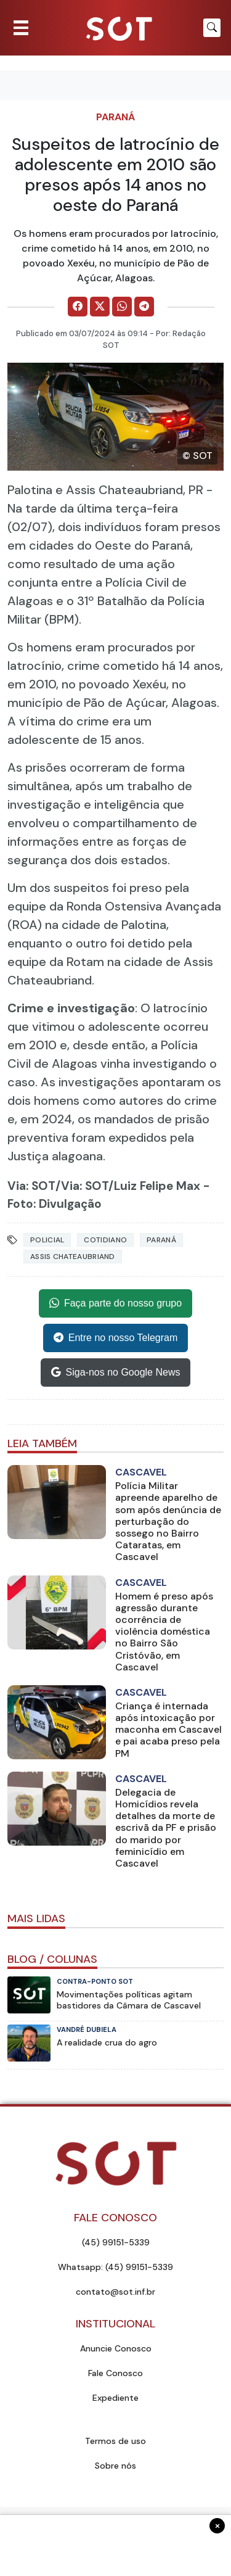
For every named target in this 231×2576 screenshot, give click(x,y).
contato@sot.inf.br (115, 2291)
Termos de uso (115, 2440)
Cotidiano (105, 1240)
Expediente (115, 2397)
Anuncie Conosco (116, 2348)
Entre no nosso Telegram (116, 1338)
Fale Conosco (115, 2373)
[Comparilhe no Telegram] (144, 306)
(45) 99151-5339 (116, 2242)
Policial (47, 1240)
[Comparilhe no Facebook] (77, 306)
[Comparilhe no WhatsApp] (122, 306)
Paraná (115, 116)
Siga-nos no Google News (115, 1372)
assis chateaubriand (72, 1256)
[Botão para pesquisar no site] (212, 28)
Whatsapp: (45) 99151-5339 (115, 2267)
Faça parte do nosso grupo (115, 1303)
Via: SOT (31, 1186)
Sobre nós (115, 2465)
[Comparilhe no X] (100, 306)
